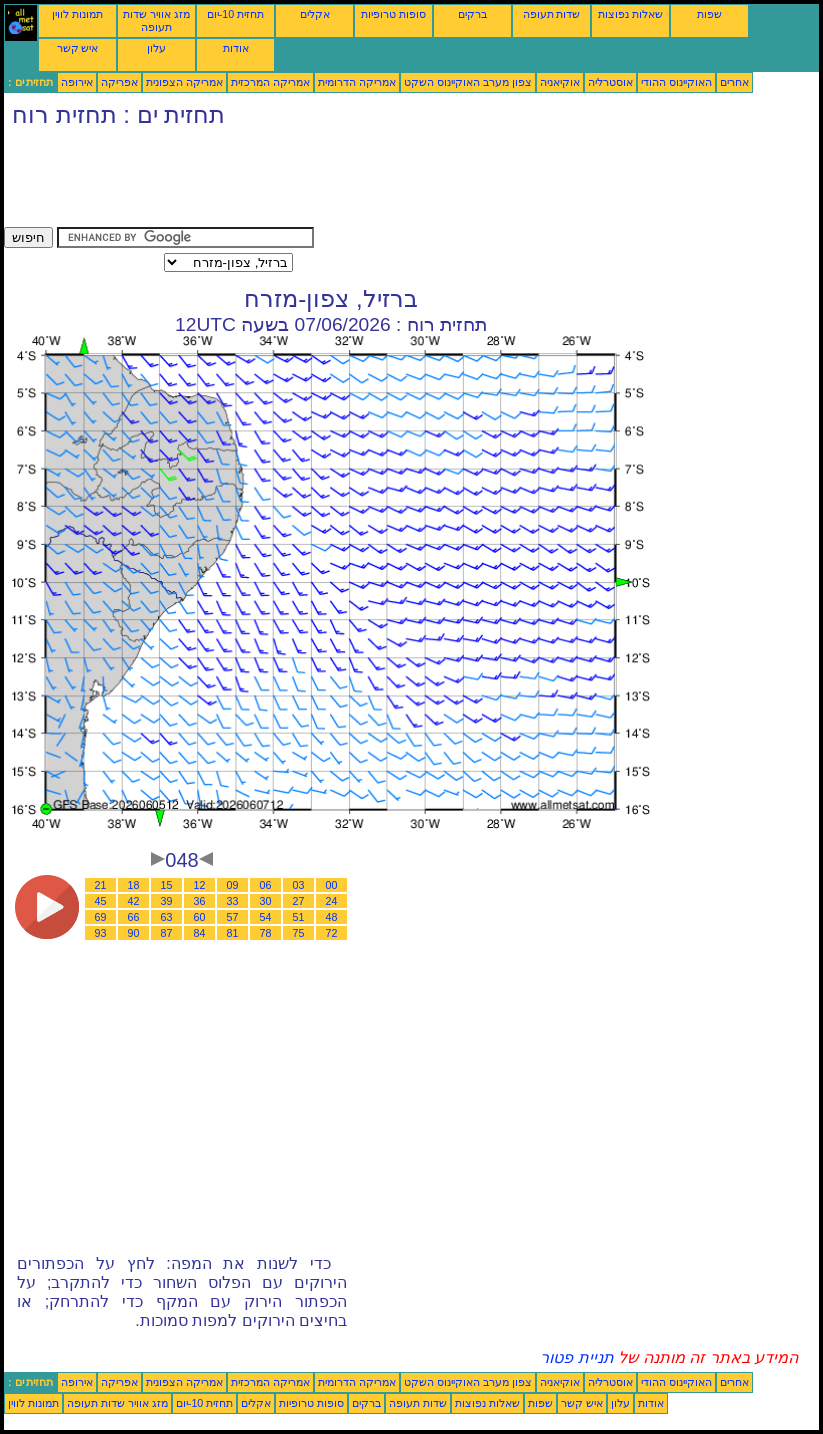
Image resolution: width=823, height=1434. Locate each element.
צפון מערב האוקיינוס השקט (468, 82)
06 (266, 885)
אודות (236, 48)
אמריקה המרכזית (270, 82)
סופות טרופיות (393, 14)
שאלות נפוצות (630, 14)
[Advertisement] (368, 182)
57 (233, 917)
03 (299, 885)
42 (134, 901)
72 (332, 933)
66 (134, 917)
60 (200, 917)
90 (134, 933)
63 (167, 917)
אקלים (315, 14)
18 (134, 885)
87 (167, 933)
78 (266, 933)
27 (299, 901)
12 (200, 885)
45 (101, 901)
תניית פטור (576, 1357)
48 (332, 917)
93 (101, 933)
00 (332, 885)
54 (266, 917)
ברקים (472, 14)
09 (233, 885)
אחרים (734, 82)
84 (200, 933)
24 (332, 901)
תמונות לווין (77, 14)
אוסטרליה (610, 82)
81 (233, 933)
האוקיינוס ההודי (676, 82)
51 (299, 917)
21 (101, 885)
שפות (709, 14)
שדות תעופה (552, 14)
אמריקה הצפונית (184, 82)
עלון (156, 48)
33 (233, 901)
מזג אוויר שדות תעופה (156, 20)
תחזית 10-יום (235, 14)
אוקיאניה (560, 82)
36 (200, 901)
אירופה (77, 82)
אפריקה (119, 82)
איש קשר (78, 48)
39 (167, 901)
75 (299, 933)
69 (101, 917)
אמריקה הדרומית (357, 82)
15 (167, 885)
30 (266, 901)
